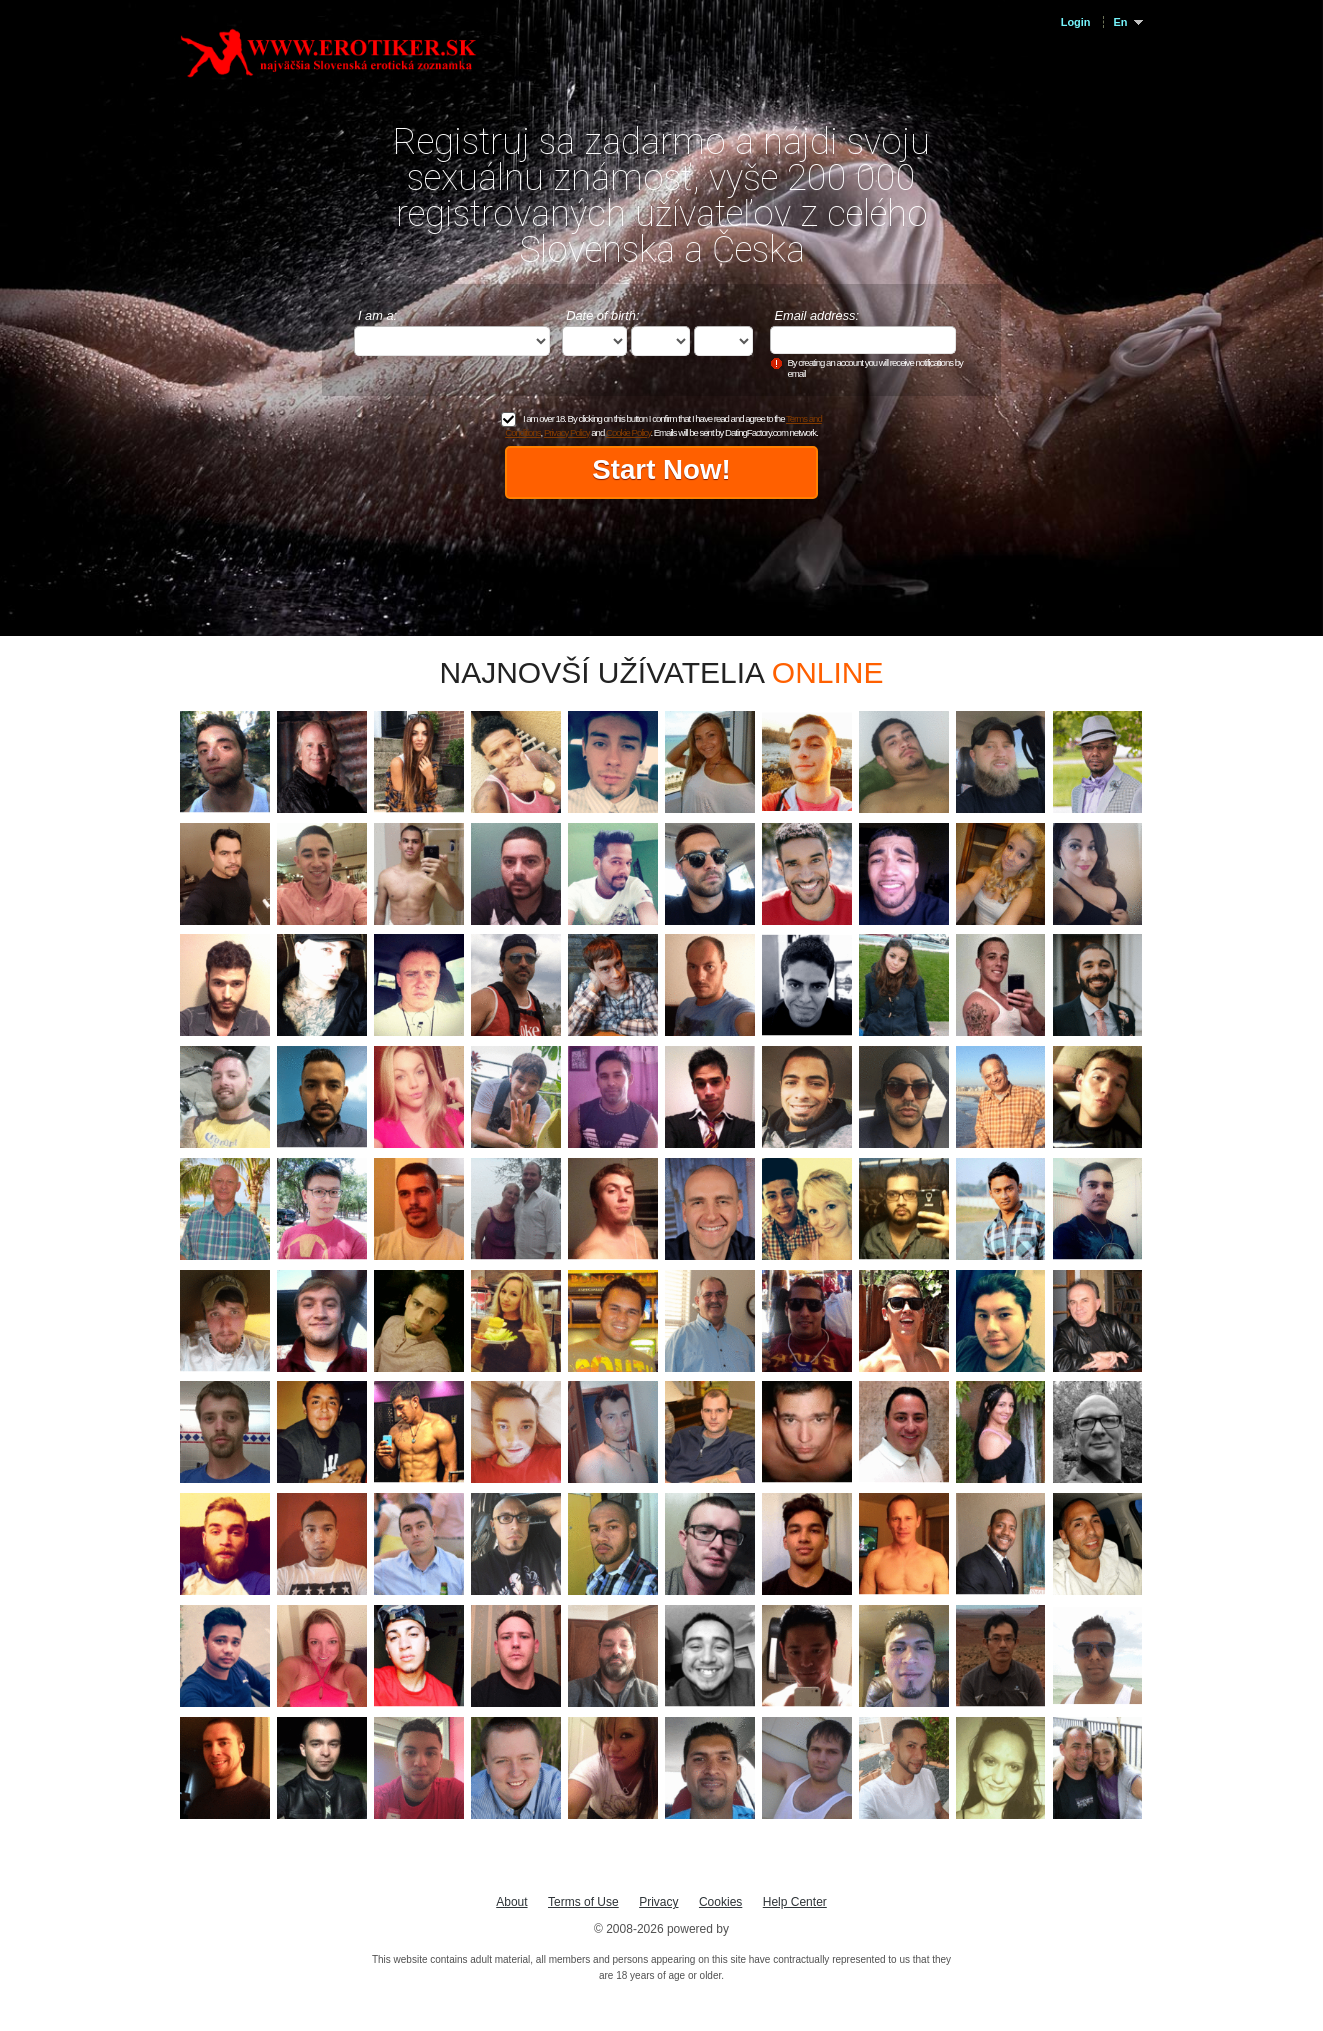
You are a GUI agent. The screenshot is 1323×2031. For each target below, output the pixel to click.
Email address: (816, 315)
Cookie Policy (628, 432)
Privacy (658, 1902)
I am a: (377, 315)
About (511, 1902)
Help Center (795, 1902)
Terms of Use (583, 1902)
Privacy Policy (567, 432)
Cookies (720, 1902)
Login (1076, 22)
